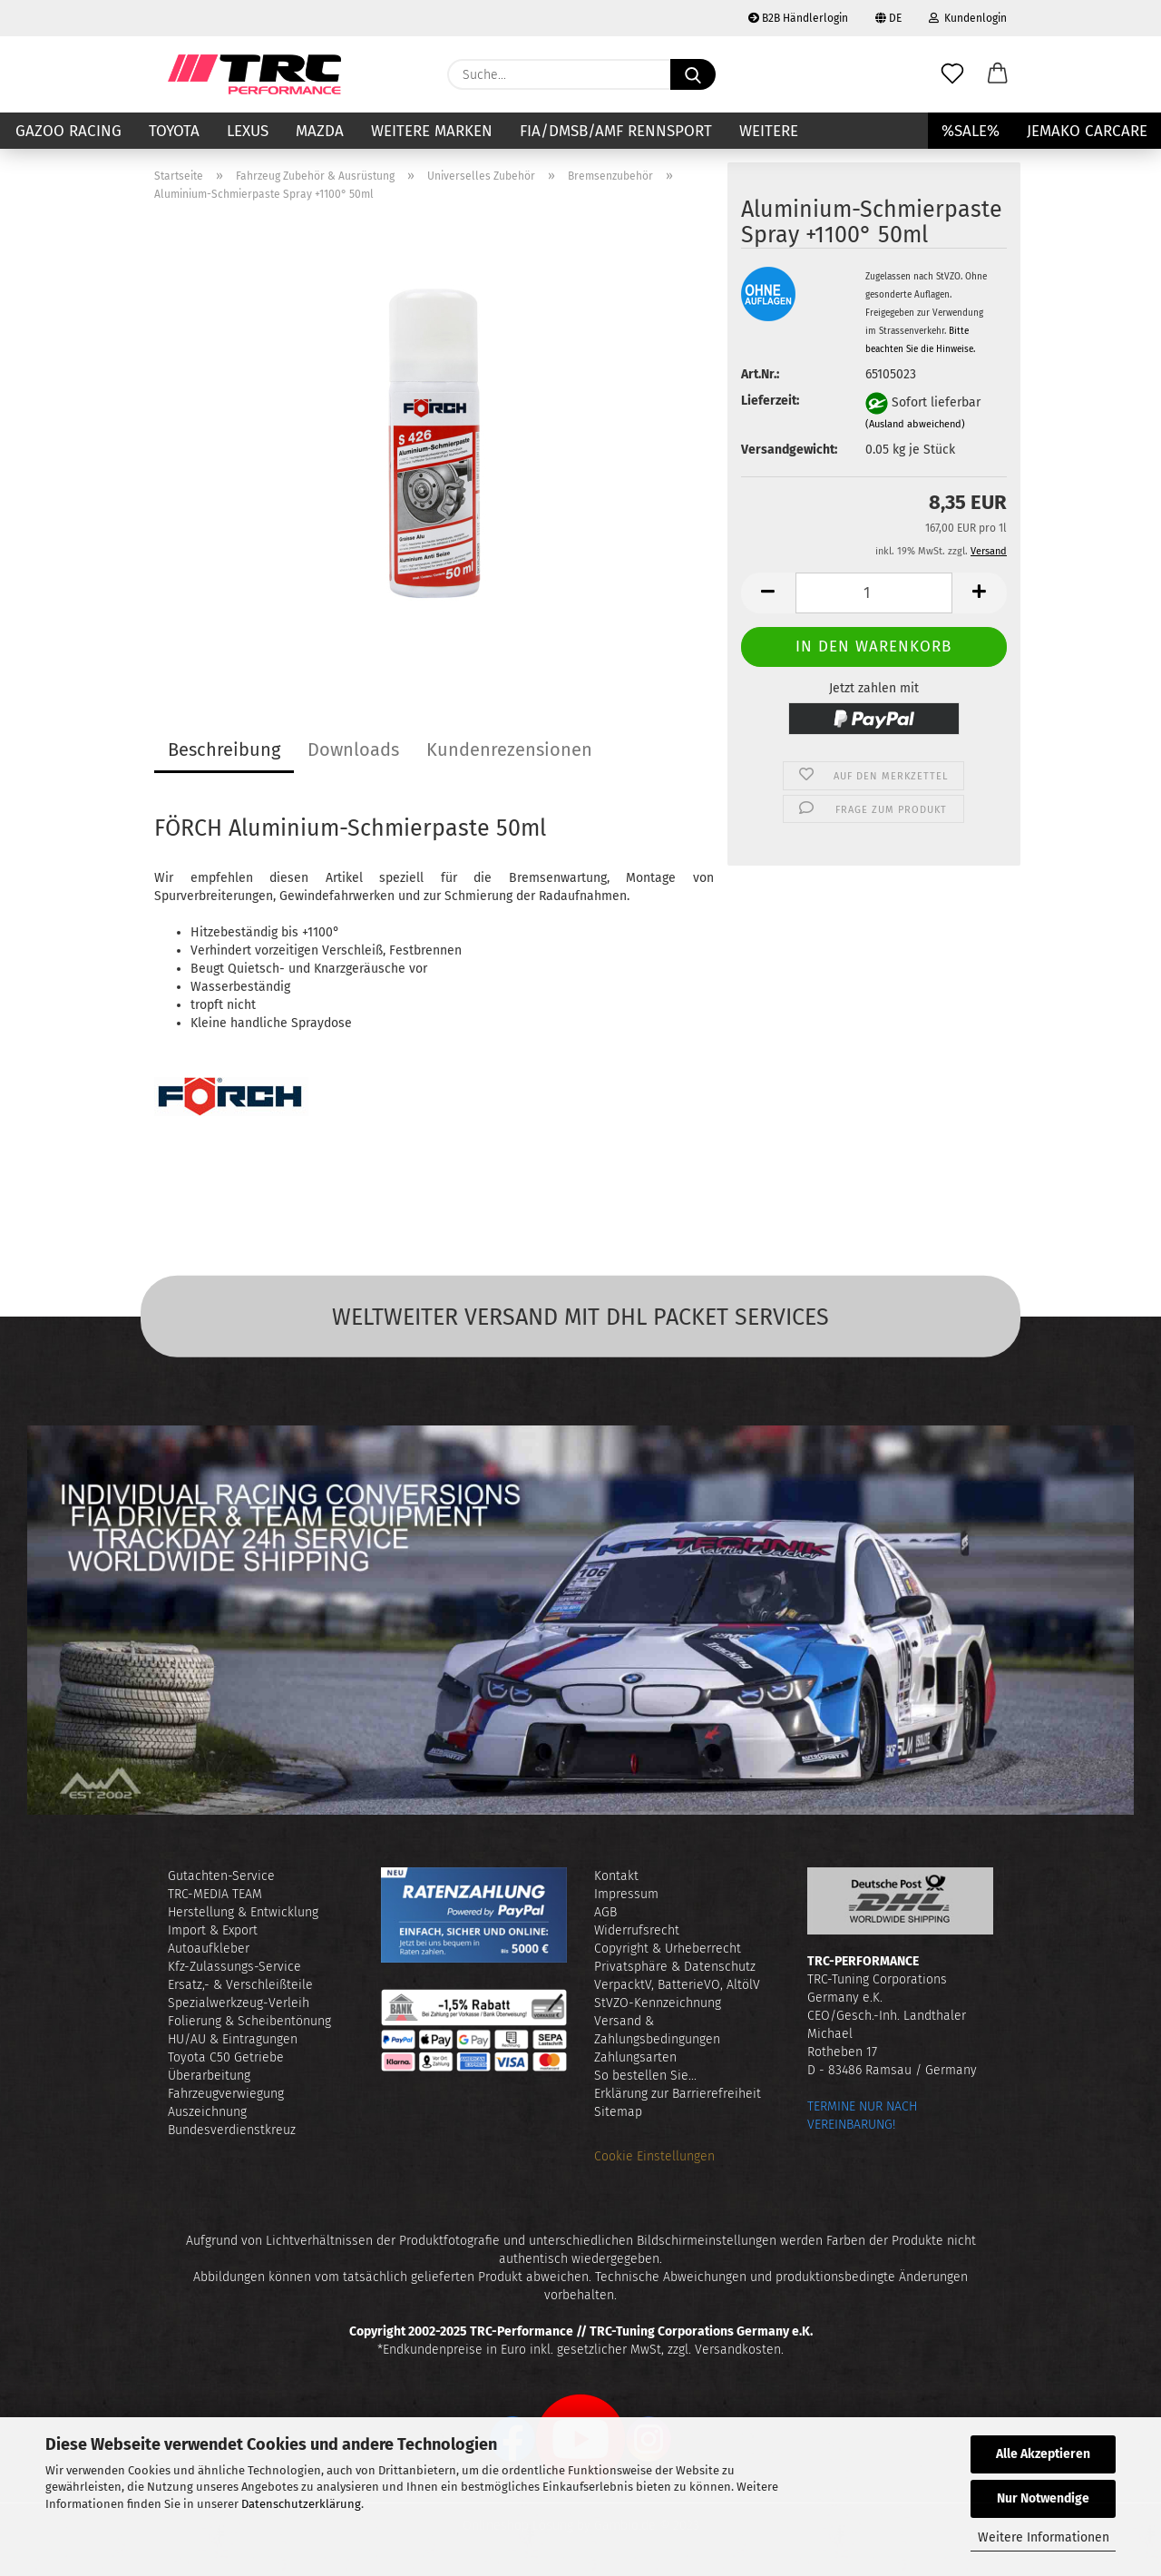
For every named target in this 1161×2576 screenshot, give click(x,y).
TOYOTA (174, 131)
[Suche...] (693, 74)
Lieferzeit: (770, 400)
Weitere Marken (432, 131)
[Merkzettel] (952, 74)
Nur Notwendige (1043, 2498)
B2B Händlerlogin (798, 18)
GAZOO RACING (68, 131)
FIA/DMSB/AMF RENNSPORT (616, 131)
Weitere (768, 131)
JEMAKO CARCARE (1087, 131)
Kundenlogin (968, 18)
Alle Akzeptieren (1043, 2454)
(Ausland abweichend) (915, 424)
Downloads (353, 749)
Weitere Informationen (1043, 2537)
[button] (997, 74)
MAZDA (320, 131)
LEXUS (247, 131)
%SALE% (970, 131)
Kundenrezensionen (509, 749)
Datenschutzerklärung (301, 2504)
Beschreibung (224, 749)
